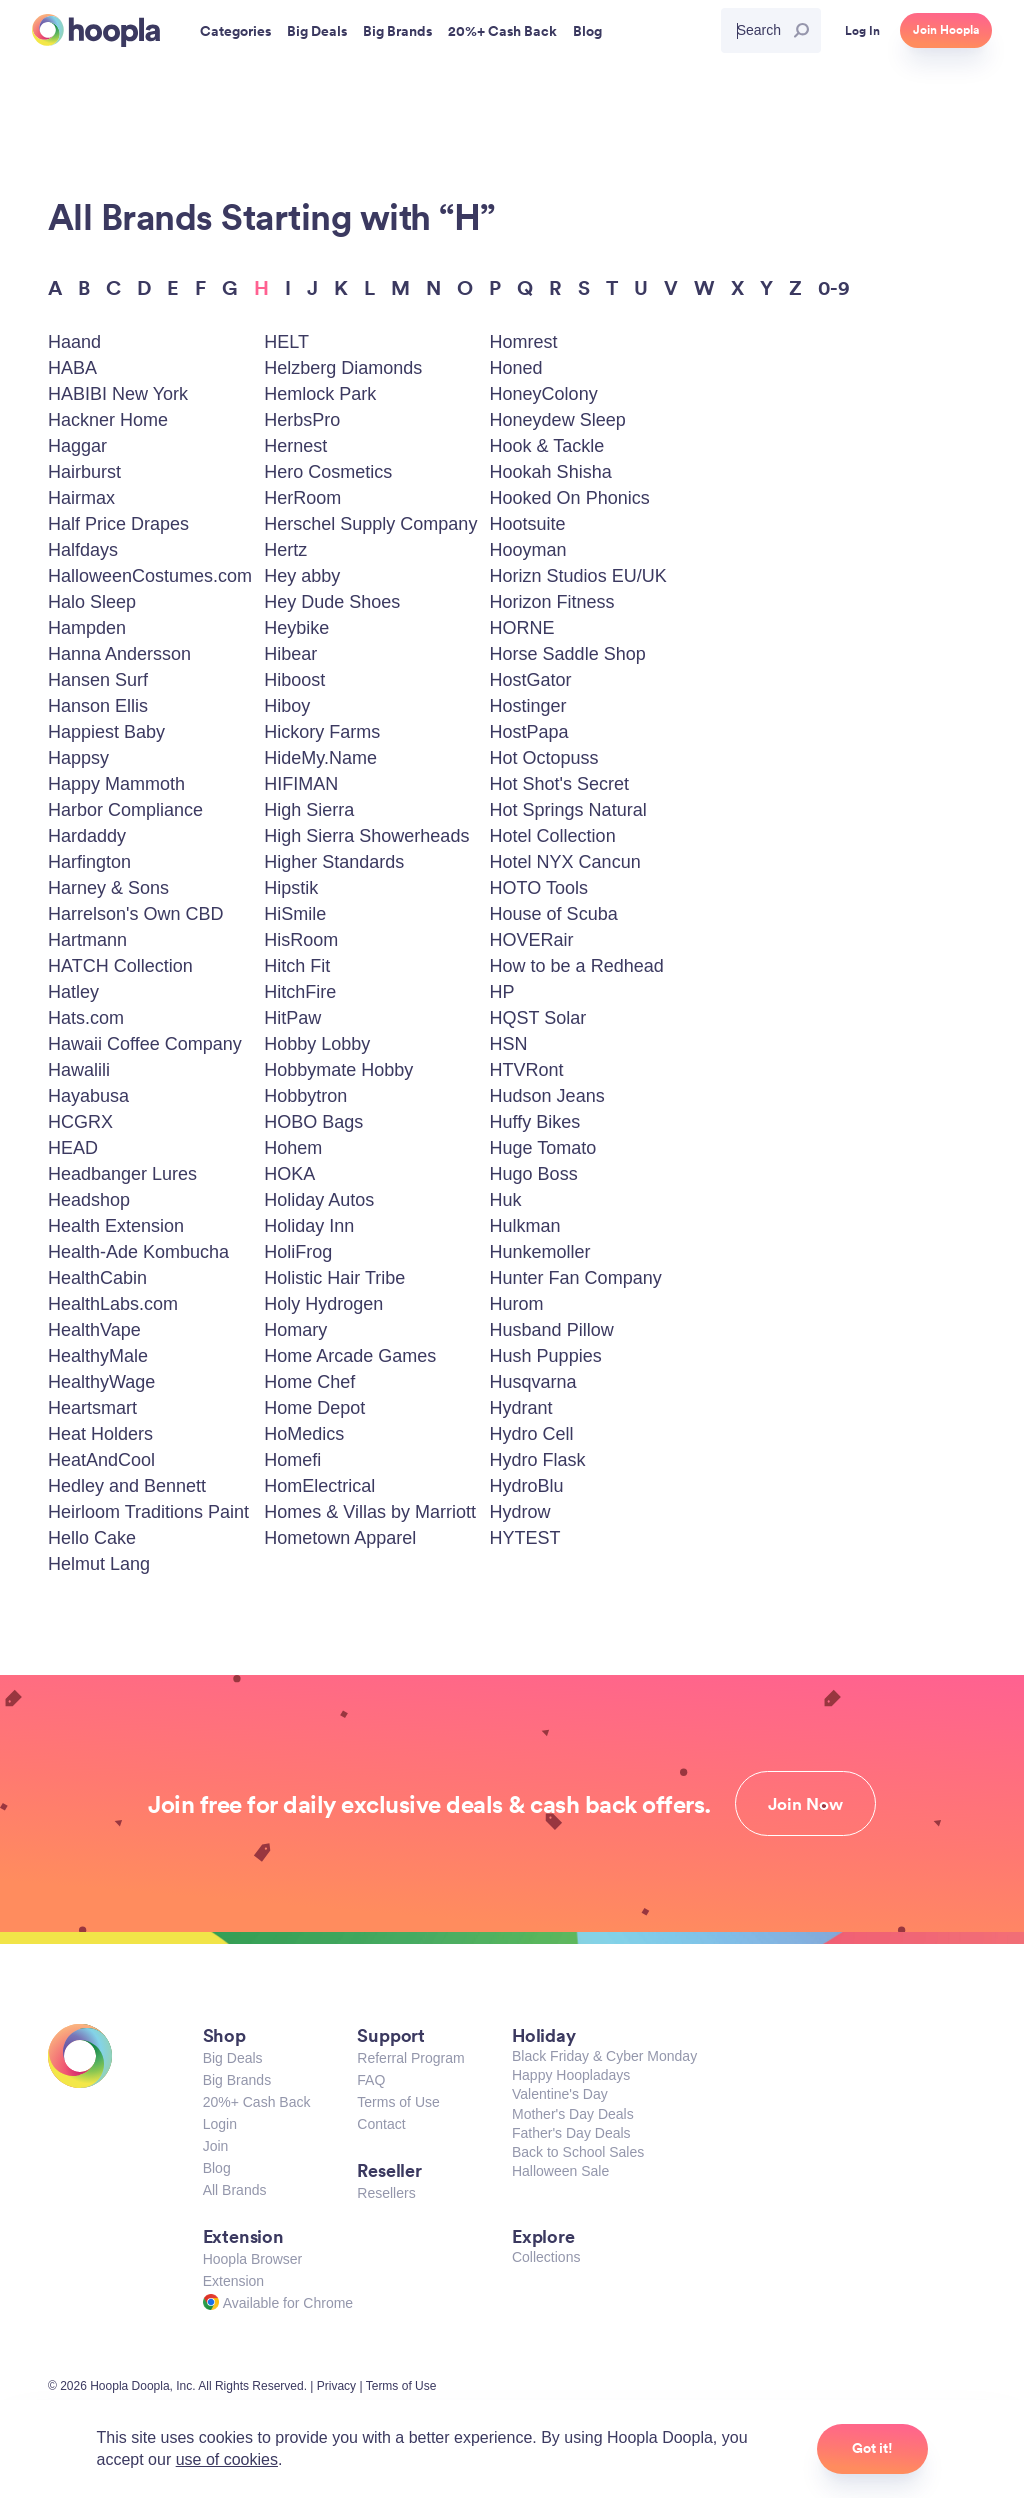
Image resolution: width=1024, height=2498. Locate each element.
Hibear (290, 654)
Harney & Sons (108, 888)
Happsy (78, 758)
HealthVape (94, 1330)
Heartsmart (92, 1408)
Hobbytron (305, 1096)
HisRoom (301, 940)
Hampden (87, 628)
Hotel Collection (553, 836)
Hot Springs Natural (568, 810)
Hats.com (86, 1018)
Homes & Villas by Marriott (370, 1512)
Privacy (336, 2386)
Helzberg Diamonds (343, 368)
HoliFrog (298, 1252)
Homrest (524, 342)
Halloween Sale (560, 2171)
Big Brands (237, 2080)
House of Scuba (554, 914)
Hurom (517, 1304)
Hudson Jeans (547, 1096)
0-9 (834, 287)
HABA (72, 368)
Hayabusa (88, 1096)
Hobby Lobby (317, 1044)
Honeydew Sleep (558, 420)
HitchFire (300, 992)
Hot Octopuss (544, 758)
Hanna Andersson (119, 654)
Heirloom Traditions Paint (148, 1512)
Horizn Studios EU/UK (578, 576)
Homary (295, 1330)
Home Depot (314, 1408)
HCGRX (80, 1122)
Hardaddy (87, 836)
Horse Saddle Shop (568, 654)
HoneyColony (544, 394)
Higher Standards (334, 862)
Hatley (73, 992)
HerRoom (302, 498)
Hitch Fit (297, 966)
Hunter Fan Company (576, 1278)
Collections (546, 2257)
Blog (217, 2168)
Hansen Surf (98, 680)
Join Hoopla (946, 30)
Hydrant (521, 1408)
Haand (74, 342)
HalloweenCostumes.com (150, 576)
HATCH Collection (120, 966)
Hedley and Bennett (127, 1486)
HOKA (289, 1174)
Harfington (89, 862)
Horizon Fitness (552, 602)
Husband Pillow (552, 1330)
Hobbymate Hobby (338, 1070)
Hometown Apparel (340, 1538)
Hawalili (79, 1070)
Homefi (292, 1460)
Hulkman (525, 1226)
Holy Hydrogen (323, 1304)
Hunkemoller (540, 1252)
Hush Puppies (546, 1356)
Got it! (872, 2448)
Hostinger (528, 706)
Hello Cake (92, 1538)
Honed (516, 368)
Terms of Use (398, 2102)
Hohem (293, 1148)
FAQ (371, 2080)
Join (216, 2146)
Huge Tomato (543, 1148)
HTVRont (527, 1070)
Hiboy (287, 706)
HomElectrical (319, 1486)
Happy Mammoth (116, 784)
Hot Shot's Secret (560, 784)
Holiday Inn (309, 1226)
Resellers (386, 2193)
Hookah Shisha (551, 472)
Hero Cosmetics (328, 472)
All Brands (235, 2190)
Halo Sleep (92, 602)
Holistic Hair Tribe (334, 1278)
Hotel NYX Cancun (565, 862)
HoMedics (304, 1434)
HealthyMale (98, 1356)
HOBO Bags (313, 1122)
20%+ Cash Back (257, 2102)
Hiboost (294, 680)
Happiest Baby (106, 732)
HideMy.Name (320, 758)
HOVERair (532, 940)
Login (220, 2124)
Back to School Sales (578, 2152)
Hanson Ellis (98, 706)
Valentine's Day (560, 2094)
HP (502, 992)
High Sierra (309, 810)
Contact (381, 2124)
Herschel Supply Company (370, 524)
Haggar (77, 446)
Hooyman (528, 550)
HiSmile (295, 914)
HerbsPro (302, 420)
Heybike (296, 628)
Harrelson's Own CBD (135, 914)
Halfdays (83, 550)
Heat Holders (100, 1434)
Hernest (295, 446)
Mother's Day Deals (573, 2114)
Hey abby (302, 576)
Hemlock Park (320, 394)
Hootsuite (528, 524)
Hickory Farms (322, 732)
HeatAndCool (101, 1460)
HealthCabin (97, 1278)
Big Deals (233, 2058)
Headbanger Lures (122, 1174)
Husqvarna (533, 1382)
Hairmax (81, 498)
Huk (506, 1200)
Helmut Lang (99, 1564)
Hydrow (520, 1512)
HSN (509, 1044)
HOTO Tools (539, 888)
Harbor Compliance (125, 810)
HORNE (522, 628)
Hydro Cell (532, 1434)
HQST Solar (538, 1018)
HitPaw (292, 1018)
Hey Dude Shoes (332, 602)
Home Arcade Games (350, 1356)
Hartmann (87, 940)
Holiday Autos (319, 1200)
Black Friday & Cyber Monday (604, 2056)
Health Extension (116, 1226)
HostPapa (529, 732)
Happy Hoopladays (571, 2075)
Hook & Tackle (547, 446)
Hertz (285, 550)
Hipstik (291, 888)
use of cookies (227, 2459)
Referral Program (410, 2058)
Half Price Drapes (118, 524)
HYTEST (525, 1538)
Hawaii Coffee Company (145, 1044)
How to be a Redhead (577, 966)
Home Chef (309, 1382)
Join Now (805, 1804)
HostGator (531, 680)
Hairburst (84, 472)
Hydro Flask (538, 1460)
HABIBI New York (118, 394)
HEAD (73, 1148)
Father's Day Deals (571, 2133)
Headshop (89, 1200)
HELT (286, 342)
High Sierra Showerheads (366, 836)
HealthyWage (101, 1382)
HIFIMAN (301, 784)
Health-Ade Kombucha (138, 1252)
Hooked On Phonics (570, 498)
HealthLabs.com (113, 1304)
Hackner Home (108, 420)
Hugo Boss (534, 1174)
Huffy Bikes (535, 1122)
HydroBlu (527, 1486)
